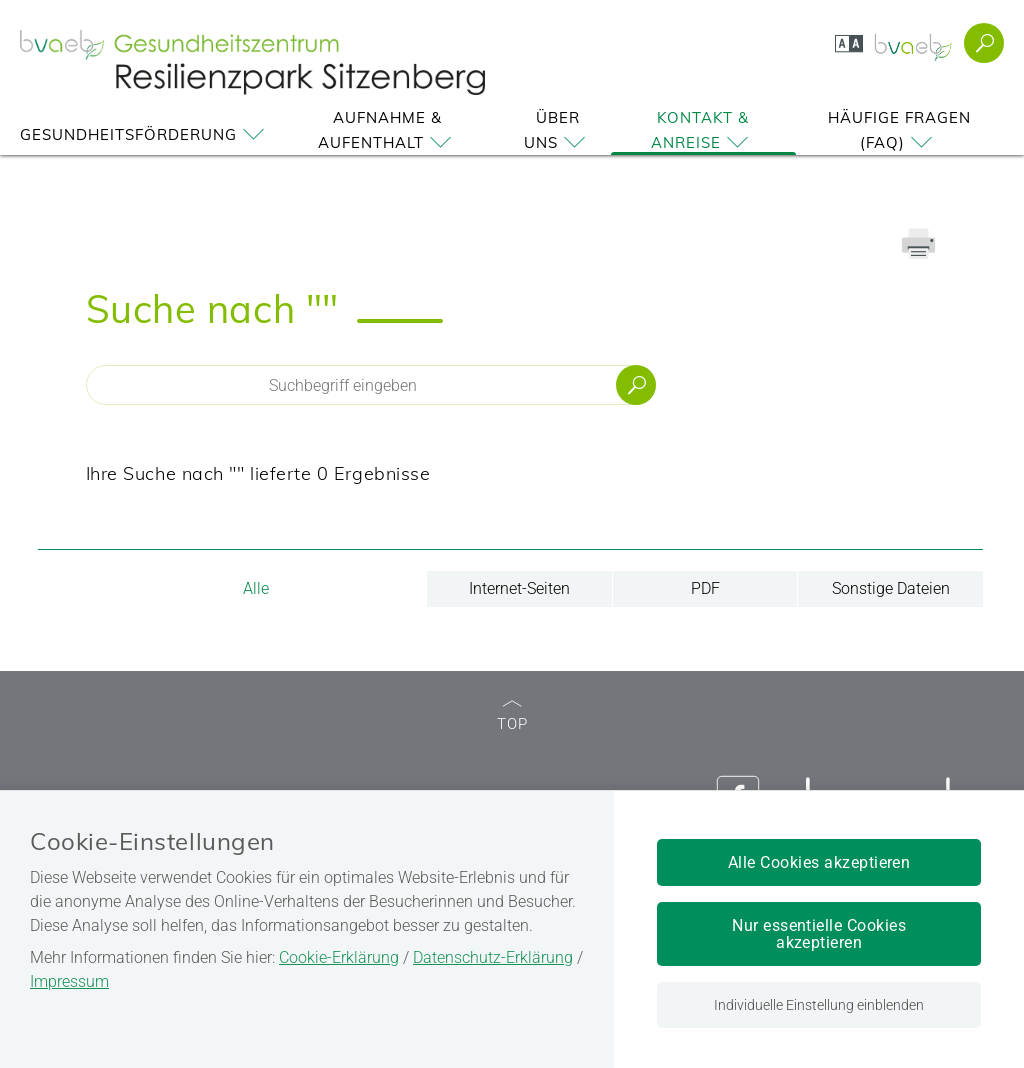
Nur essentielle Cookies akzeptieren (819, 934)
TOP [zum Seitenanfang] (512, 716)
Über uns (558, 130)
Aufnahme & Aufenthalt (388, 130)
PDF (705, 588)
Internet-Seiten (519, 588)
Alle (256, 588)
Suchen (636, 385)
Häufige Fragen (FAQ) (899, 130)
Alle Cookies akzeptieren (819, 862)
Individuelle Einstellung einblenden (819, 1005)
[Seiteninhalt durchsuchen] (371, 385)
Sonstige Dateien (891, 588)
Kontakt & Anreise (703, 130)
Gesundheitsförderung (145, 134)
